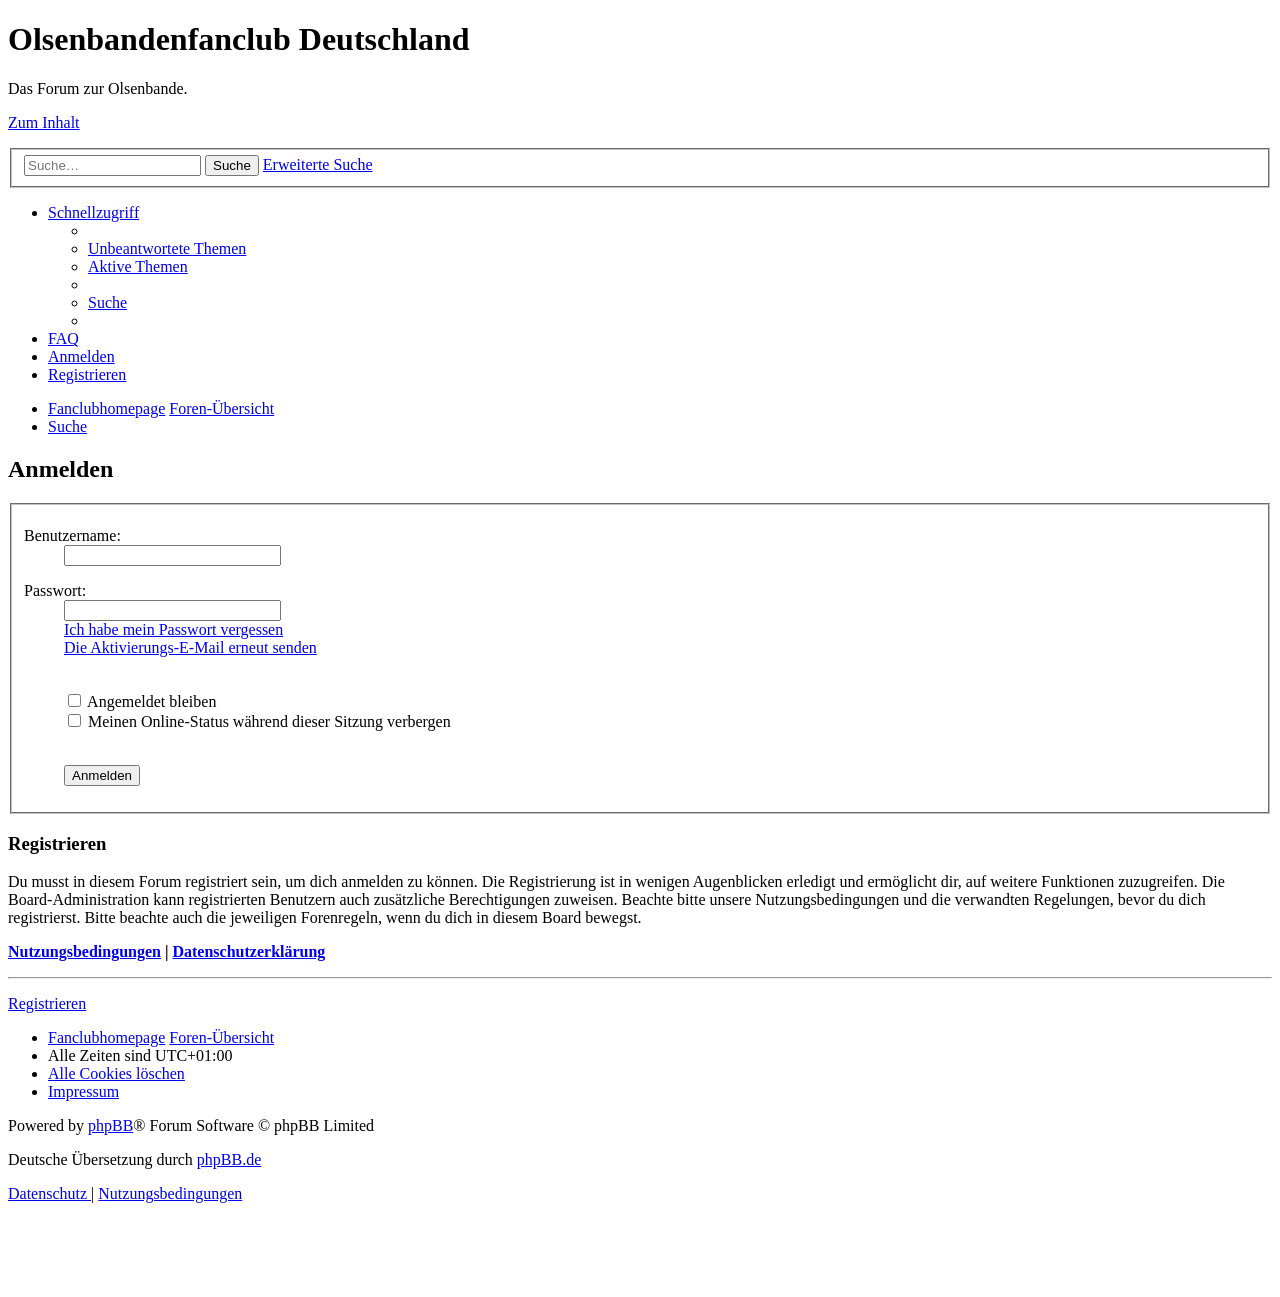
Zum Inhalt (44, 122)
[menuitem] (167, 248)
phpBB (110, 1125)
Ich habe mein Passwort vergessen (173, 629)
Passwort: (55, 590)
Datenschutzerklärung (248, 951)
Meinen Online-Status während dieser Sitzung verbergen (259, 721)
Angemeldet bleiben (142, 701)
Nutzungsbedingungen (84, 951)
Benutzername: (72, 535)
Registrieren (47, 1003)
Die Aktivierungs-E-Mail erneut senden (190, 647)
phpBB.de (229, 1159)
